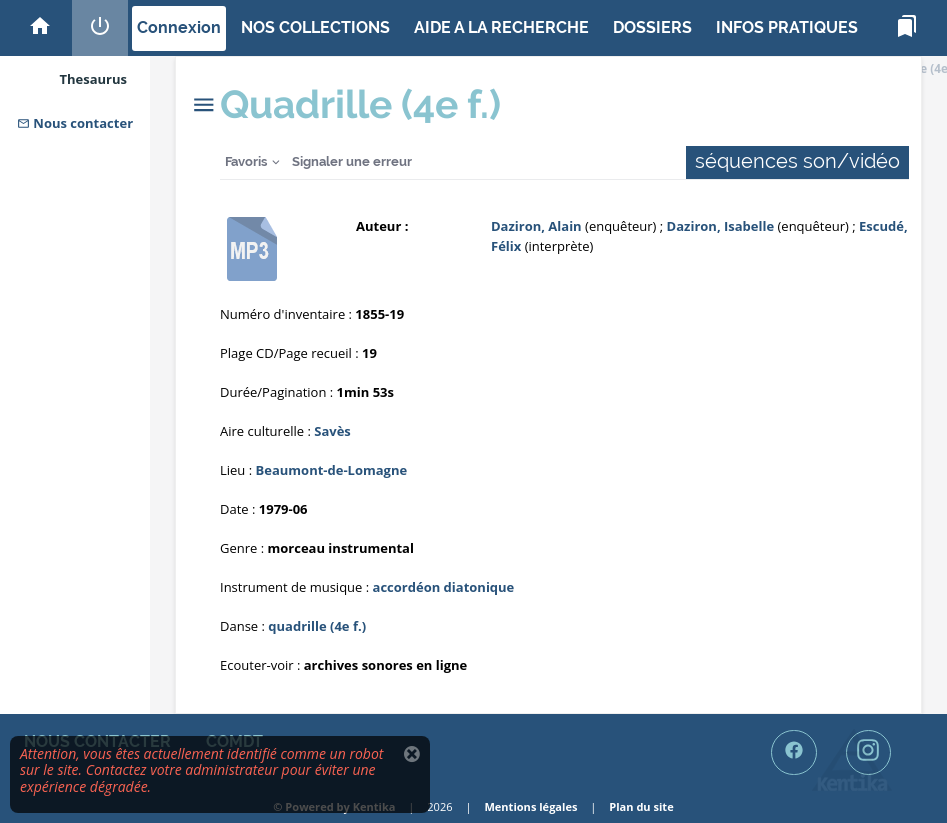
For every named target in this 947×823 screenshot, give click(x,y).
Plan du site (641, 806)
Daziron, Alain (536, 226)
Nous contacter (75, 123)
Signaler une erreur (352, 161)
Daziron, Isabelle (721, 226)
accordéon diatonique (444, 587)
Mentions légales (530, 806)
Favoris (246, 161)
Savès (332, 431)
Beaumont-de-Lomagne (332, 470)
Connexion (179, 27)
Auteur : (382, 226)
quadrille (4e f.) (317, 626)
